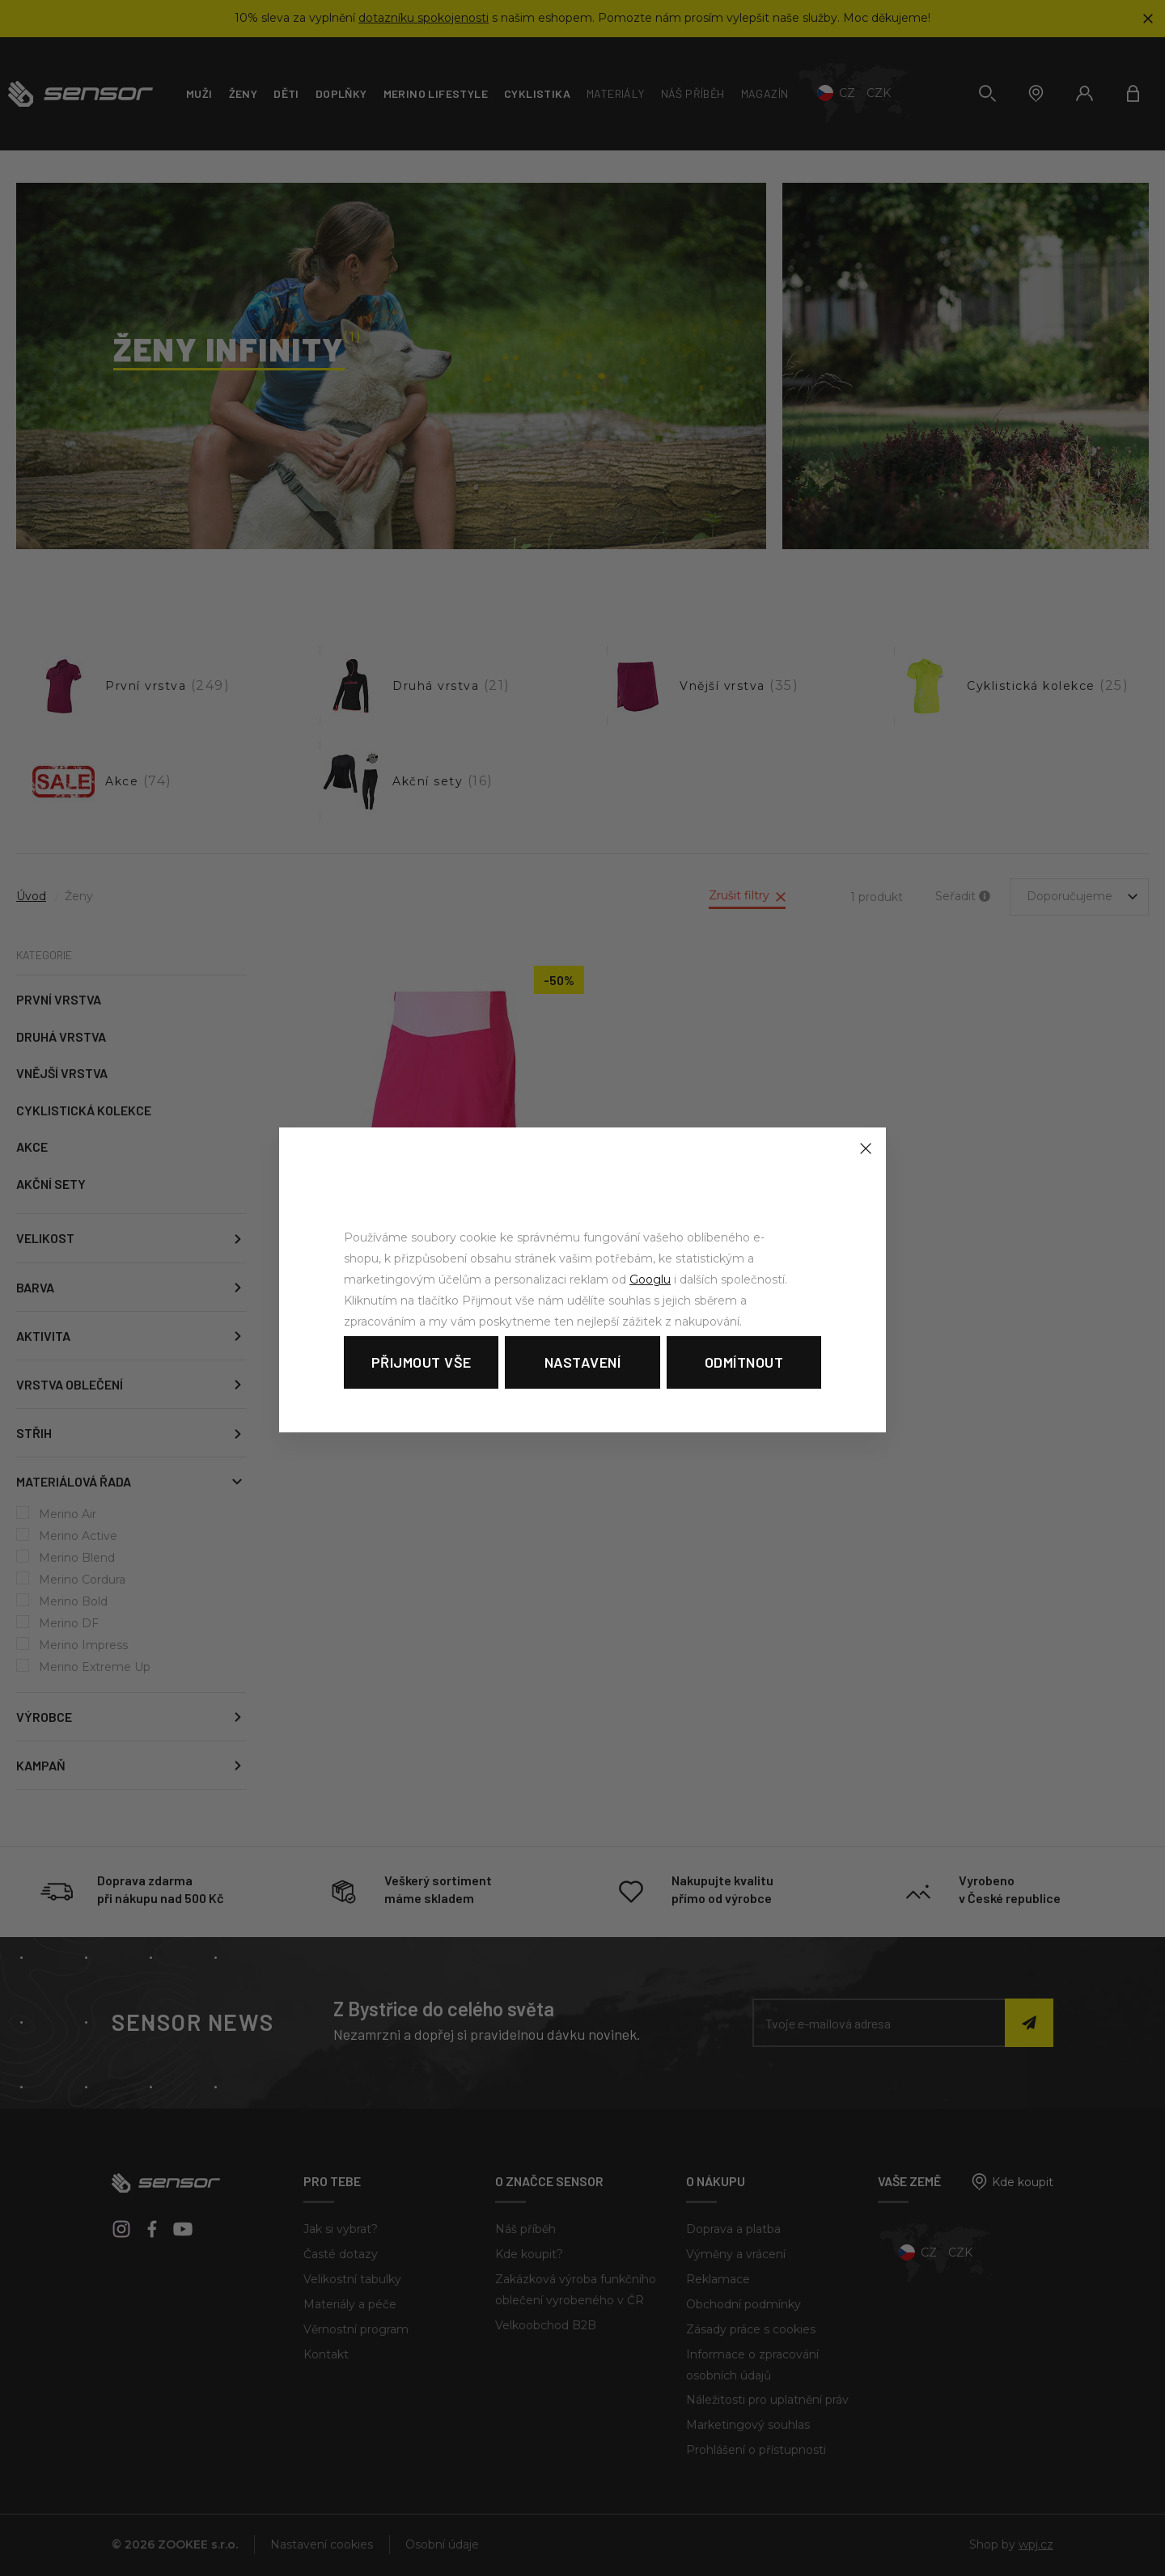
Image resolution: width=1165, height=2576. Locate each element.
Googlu (650, 1279)
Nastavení (582, 1362)
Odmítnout (744, 1362)
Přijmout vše (421, 1362)
